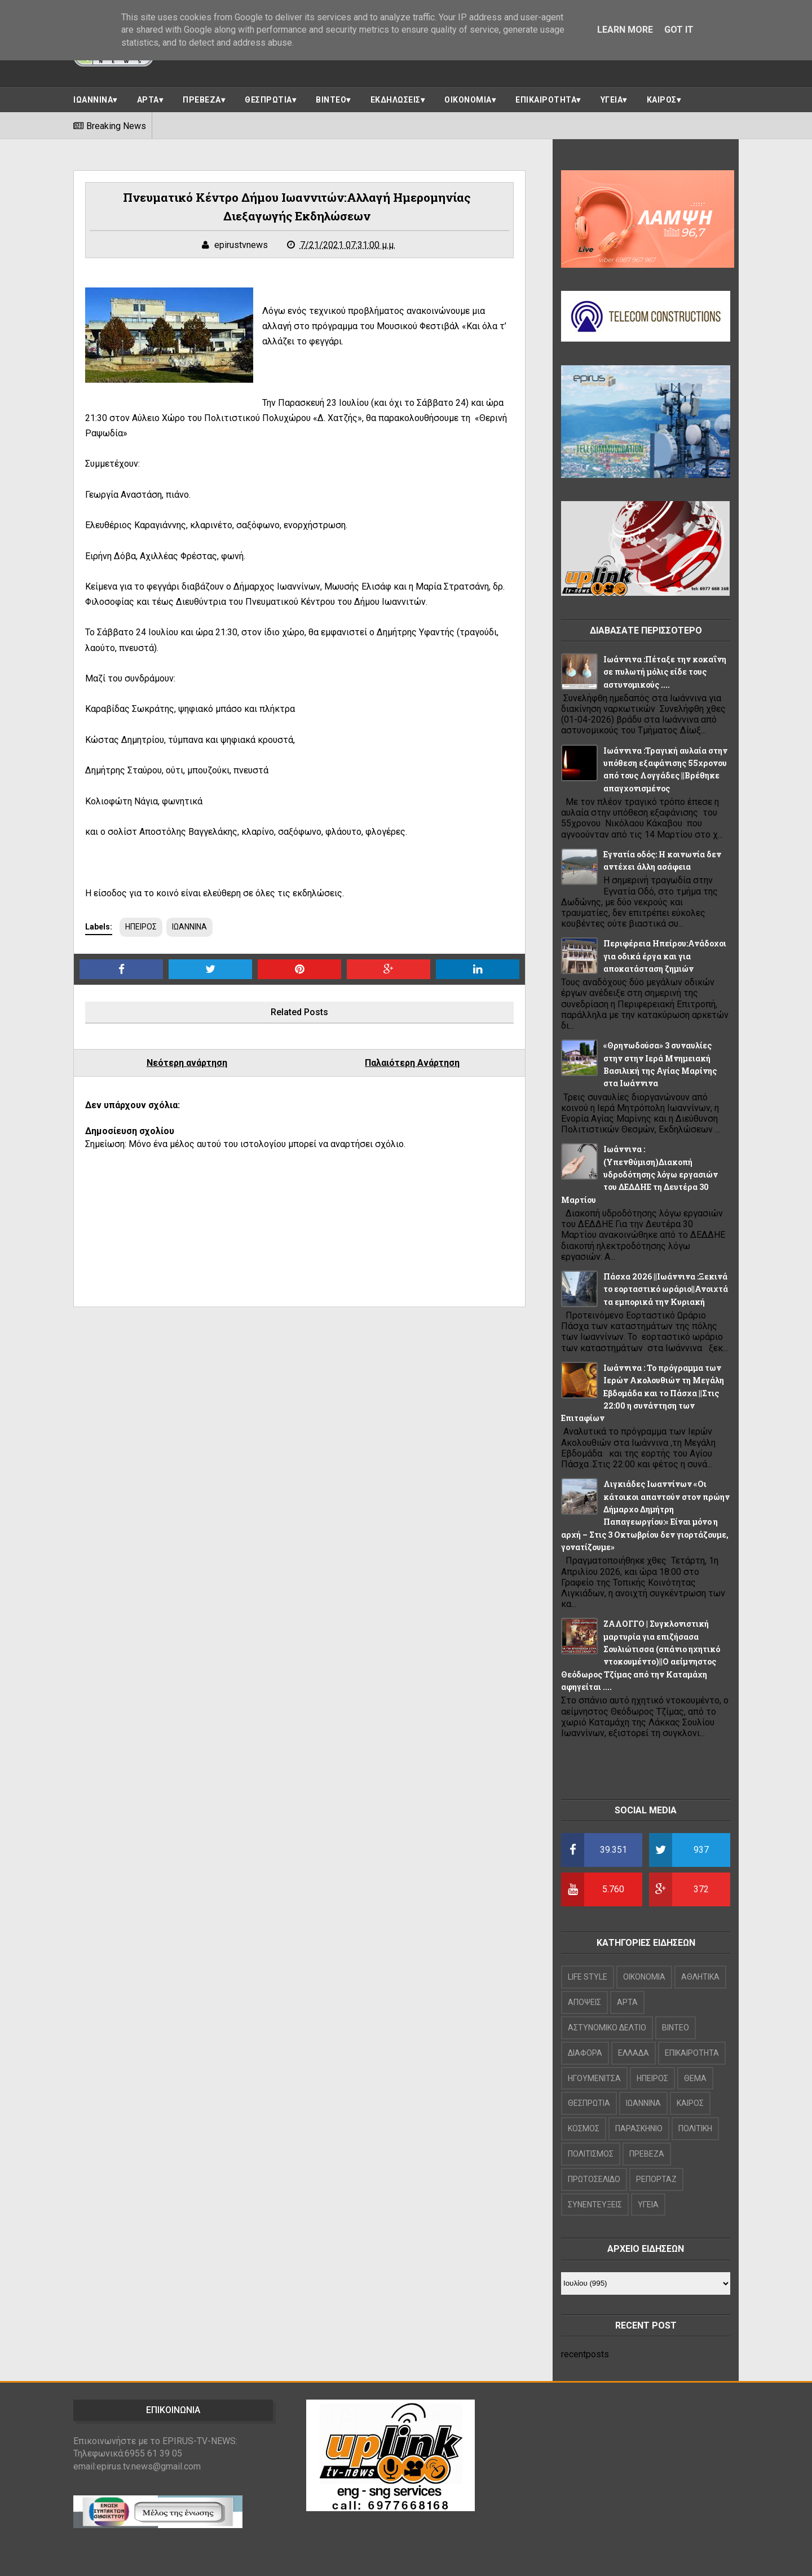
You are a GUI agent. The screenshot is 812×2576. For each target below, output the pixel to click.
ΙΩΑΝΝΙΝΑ (93, 99)
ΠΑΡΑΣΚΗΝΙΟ (639, 2128)
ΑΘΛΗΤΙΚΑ (700, 1976)
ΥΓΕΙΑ (612, 99)
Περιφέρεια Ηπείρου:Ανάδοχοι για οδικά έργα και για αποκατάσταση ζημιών (664, 956)
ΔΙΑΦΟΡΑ (585, 2052)
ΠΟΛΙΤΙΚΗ (695, 2128)
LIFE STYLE (587, 1976)
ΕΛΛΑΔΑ (633, 2052)
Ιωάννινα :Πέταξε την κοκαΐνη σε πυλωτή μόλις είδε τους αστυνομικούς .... (664, 672)
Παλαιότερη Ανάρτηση (412, 1062)
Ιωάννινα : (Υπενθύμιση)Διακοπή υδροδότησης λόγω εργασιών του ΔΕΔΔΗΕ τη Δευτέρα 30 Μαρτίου (639, 1174)
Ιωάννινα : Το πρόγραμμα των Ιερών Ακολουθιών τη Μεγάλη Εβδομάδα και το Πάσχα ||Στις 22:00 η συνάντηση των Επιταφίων (642, 1393)
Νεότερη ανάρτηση (187, 1062)
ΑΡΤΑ (148, 99)
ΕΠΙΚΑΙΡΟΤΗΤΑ (545, 99)
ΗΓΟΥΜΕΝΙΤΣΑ (594, 2078)
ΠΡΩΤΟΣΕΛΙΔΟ (594, 2179)
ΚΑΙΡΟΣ (662, 99)
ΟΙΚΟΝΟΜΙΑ (468, 99)
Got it (679, 29)
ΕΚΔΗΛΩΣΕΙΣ (395, 99)
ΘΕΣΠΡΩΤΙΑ (268, 99)
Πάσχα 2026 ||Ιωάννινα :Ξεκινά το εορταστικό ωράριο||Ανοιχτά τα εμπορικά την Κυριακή (665, 1289)
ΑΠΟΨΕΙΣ (584, 2002)
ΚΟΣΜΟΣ (583, 2128)
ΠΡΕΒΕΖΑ (202, 99)
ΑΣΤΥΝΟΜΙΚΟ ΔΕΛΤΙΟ (607, 2027)
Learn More (625, 29)
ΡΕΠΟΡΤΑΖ (656, 2179)
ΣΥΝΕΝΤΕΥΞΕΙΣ (595, 2204)
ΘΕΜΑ (695, 2078)
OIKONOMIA (644, 1976)
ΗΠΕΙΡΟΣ (141, 926)
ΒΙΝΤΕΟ (331, 99)
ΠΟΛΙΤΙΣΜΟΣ (591, 2153)
